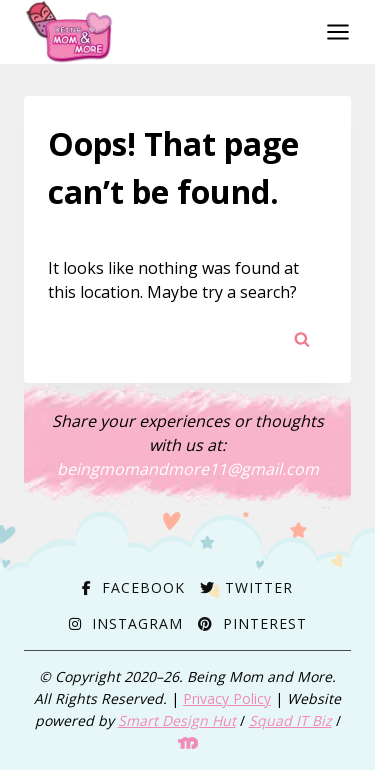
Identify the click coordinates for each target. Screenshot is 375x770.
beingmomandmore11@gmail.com (188, 469)
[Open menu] (334, 31)
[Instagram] (126, 623)
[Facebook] (133, 587)
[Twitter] (246, 587)
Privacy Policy (227, 698)
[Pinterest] (252, 623)
